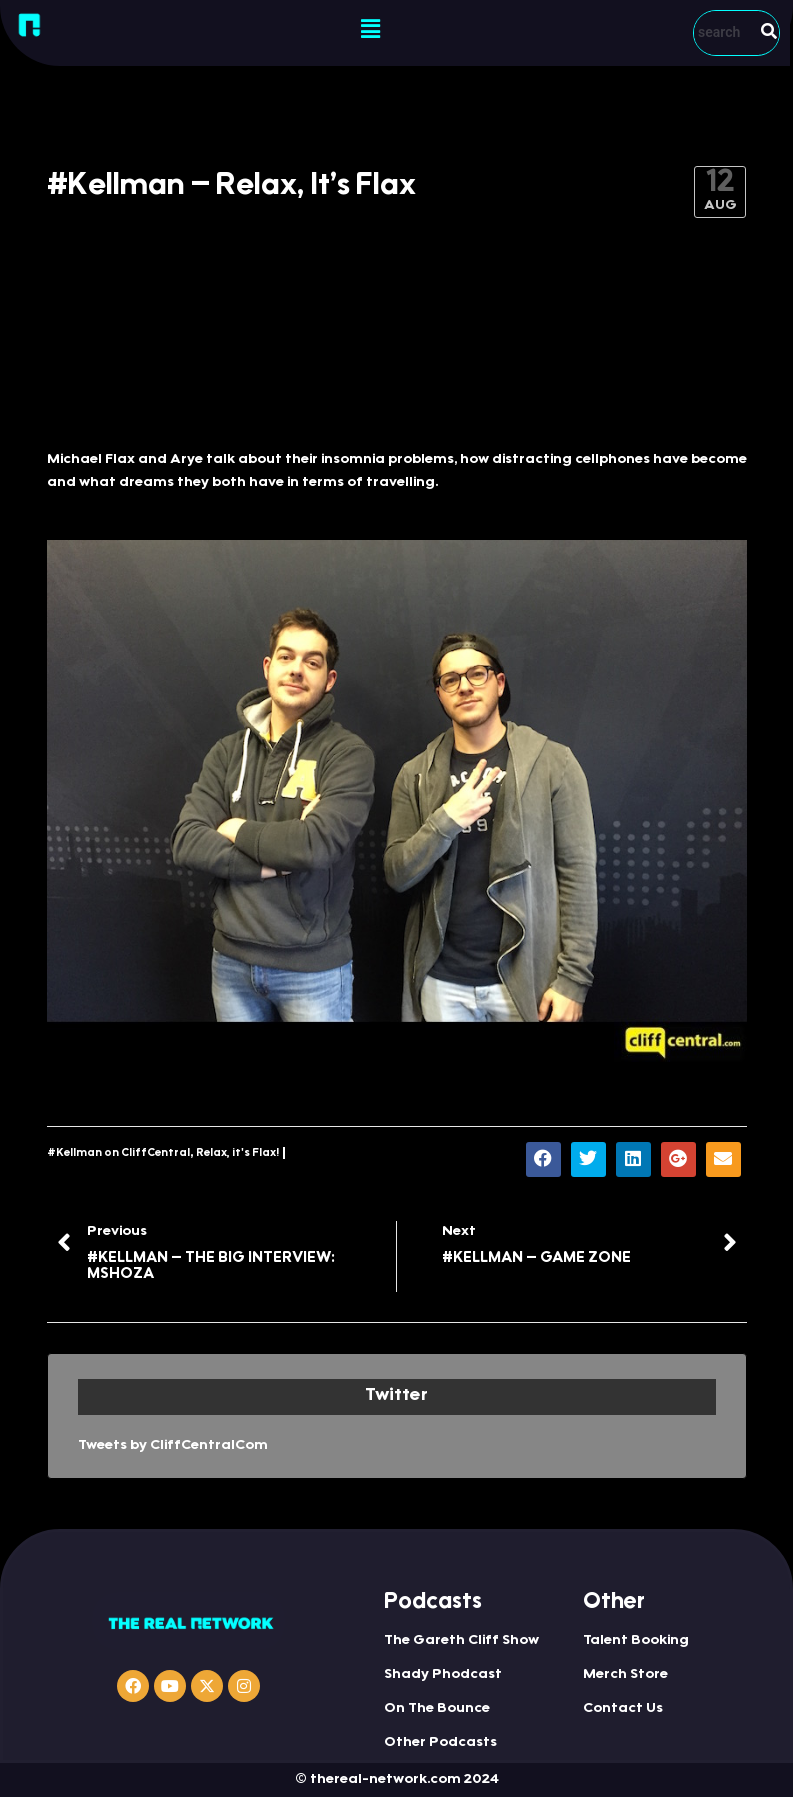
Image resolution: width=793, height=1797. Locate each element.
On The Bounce (437, 1709)
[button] (371, 30)
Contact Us (623, 1709)
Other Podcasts (440, 1743)
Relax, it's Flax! (237, 1153)
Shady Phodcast (443, 1675)
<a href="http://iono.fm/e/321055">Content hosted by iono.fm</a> (397, 361)
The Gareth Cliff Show (461, 1641)
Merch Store (625, 1675)
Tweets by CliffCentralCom (173, 1446)
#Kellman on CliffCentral (118, 1153)
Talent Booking (636, 1641)
